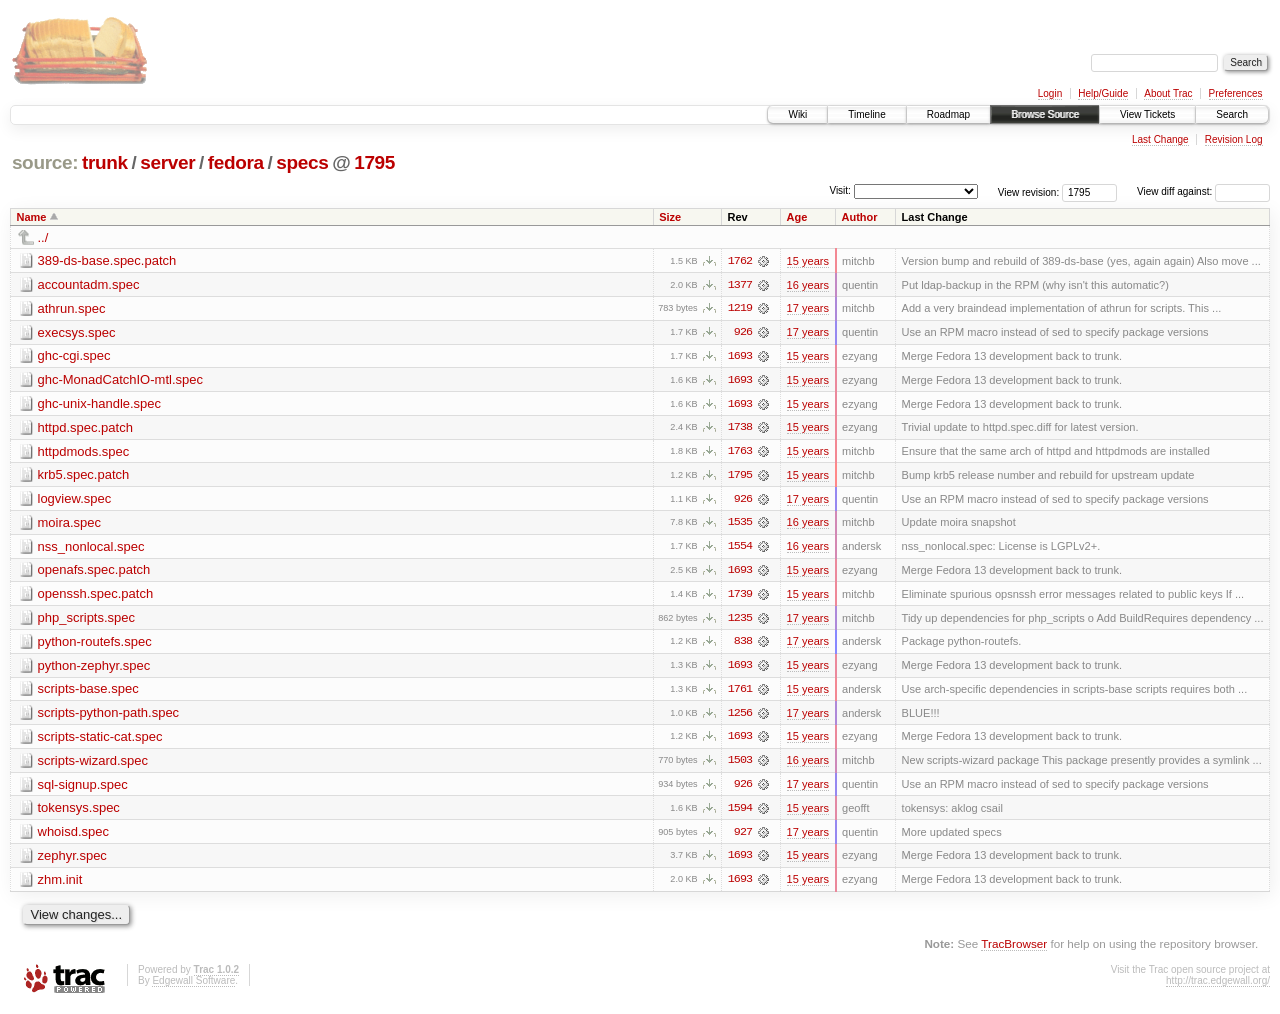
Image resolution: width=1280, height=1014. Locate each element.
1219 (740, 309)
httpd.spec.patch (85, 428)
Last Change (1160, 139)
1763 (740, 453)
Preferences (1236, 93)
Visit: (840, 190)
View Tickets (1147, 114)
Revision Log (1234, 139)
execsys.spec (77, 332)
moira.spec (70, 524)
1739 (740, 597)
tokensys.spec (79, 812)
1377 (740, 285)
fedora (236, 162)
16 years (808, 285)
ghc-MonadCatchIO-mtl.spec (120, 380)
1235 (740, 621)
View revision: (1029, 191)
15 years (808, 261)
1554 (740, 549)
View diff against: (1203, 191)
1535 (740, 525)
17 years (808, 309)
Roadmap (948, 114)
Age (797, 217)
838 (743, 645)
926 (743, 333)
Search (1232, 114)
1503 (740, 765)
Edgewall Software (193, 986)
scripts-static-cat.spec (100, 740)
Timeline (866, 114)
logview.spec (75, 500)
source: (45, 162)
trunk (105, 162)
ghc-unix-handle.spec (100, 404)
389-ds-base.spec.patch (107, 260)
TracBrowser (1014, 949)
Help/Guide (1103, 93)
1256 (740, 717)
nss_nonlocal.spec (91, 548)
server (167, 162)
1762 (740, 261)
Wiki (797, 114)
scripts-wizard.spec (93, 764)
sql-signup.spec (83, 788)
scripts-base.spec (88, 692)
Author (860, 217)
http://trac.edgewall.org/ (1218, 986)
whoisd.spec (74, 836)
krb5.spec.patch (84, 476)
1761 (740, 693)
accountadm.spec (89, 284)
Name (32, 217)
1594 (740, 813)
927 (743, 837)
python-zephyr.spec (94, 668)
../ (43, 237)
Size (670, 217)
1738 (740, 429)
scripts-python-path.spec (109, 716)
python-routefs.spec (95, 644)
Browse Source (1045, 114)
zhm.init (60, 884)
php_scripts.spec (87, 620)
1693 (740, 357)
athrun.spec (72, 308)
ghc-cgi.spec (74, 356)
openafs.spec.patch (94, 572)
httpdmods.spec (84, 452)
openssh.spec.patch (96, 596)
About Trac (1168, 93)
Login (1050, 93)
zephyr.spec (72, 860)
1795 (374, 162)
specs (302, 162)
